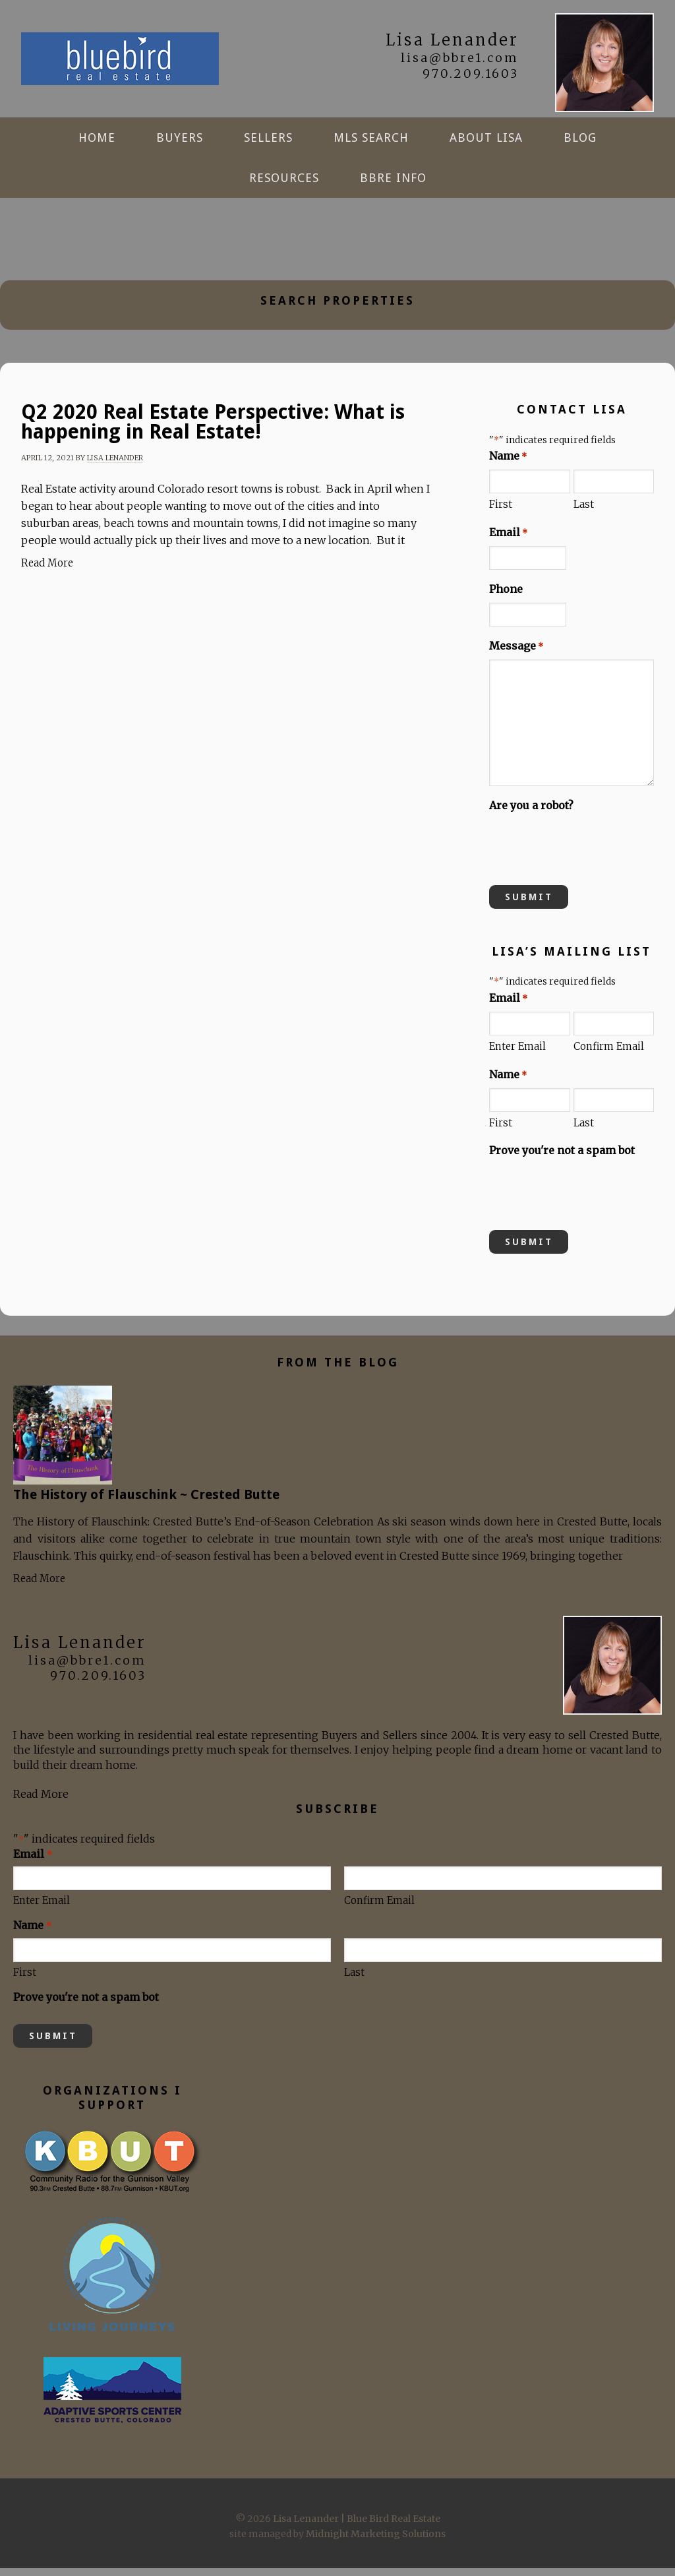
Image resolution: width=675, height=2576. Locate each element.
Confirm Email (608, 1055)
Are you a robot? (531, 813)
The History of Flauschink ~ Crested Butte (146, 1502)
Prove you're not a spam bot (562, 1158)
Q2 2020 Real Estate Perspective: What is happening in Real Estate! (213, 430)
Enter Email (517, 1055)
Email (508, 541)
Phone (506, 596)
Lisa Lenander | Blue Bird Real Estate (120, 63)
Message (516, 654)
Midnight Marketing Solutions (376, 2542)
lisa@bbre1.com (460, 57)
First (500, 512)
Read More (47, 571)
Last (583, 512)
